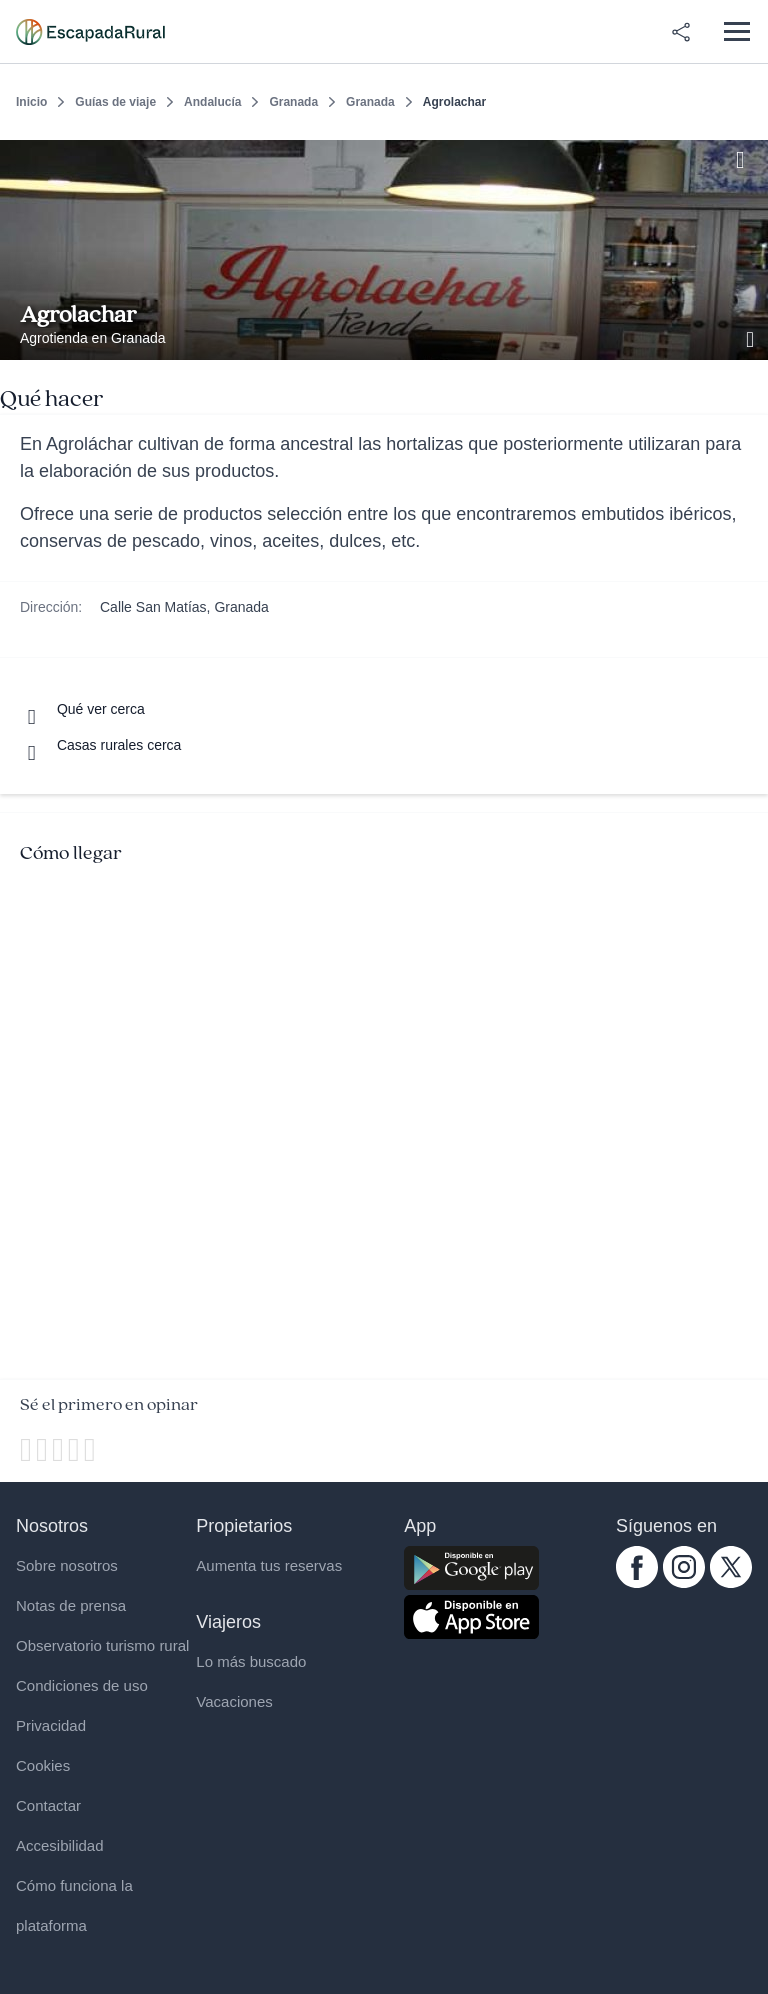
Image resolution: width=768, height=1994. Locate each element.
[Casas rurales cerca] (100, 745)
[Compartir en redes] (681, 32)
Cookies (43, 1765)
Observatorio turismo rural (102, 1645)
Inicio (31, 102)
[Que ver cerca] (82, 709)
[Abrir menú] (736, 31)
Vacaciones (234, 1701)
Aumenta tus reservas (269, 1565)
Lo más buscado (251, 1661)
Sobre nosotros (67, 1565)
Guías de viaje (115, 102)
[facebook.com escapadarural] (637, 1583)
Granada (293, 102)
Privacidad (51, 1725)
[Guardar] (746, 156)
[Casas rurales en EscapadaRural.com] (90, 32)
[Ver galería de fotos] (752, 337)
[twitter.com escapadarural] (731, 1583)
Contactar (48, 1805)
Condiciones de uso (82, 1685)
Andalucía (212, 102)
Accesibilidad (60, 1845)
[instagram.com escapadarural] (684, 1583)
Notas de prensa (71, 1605)
